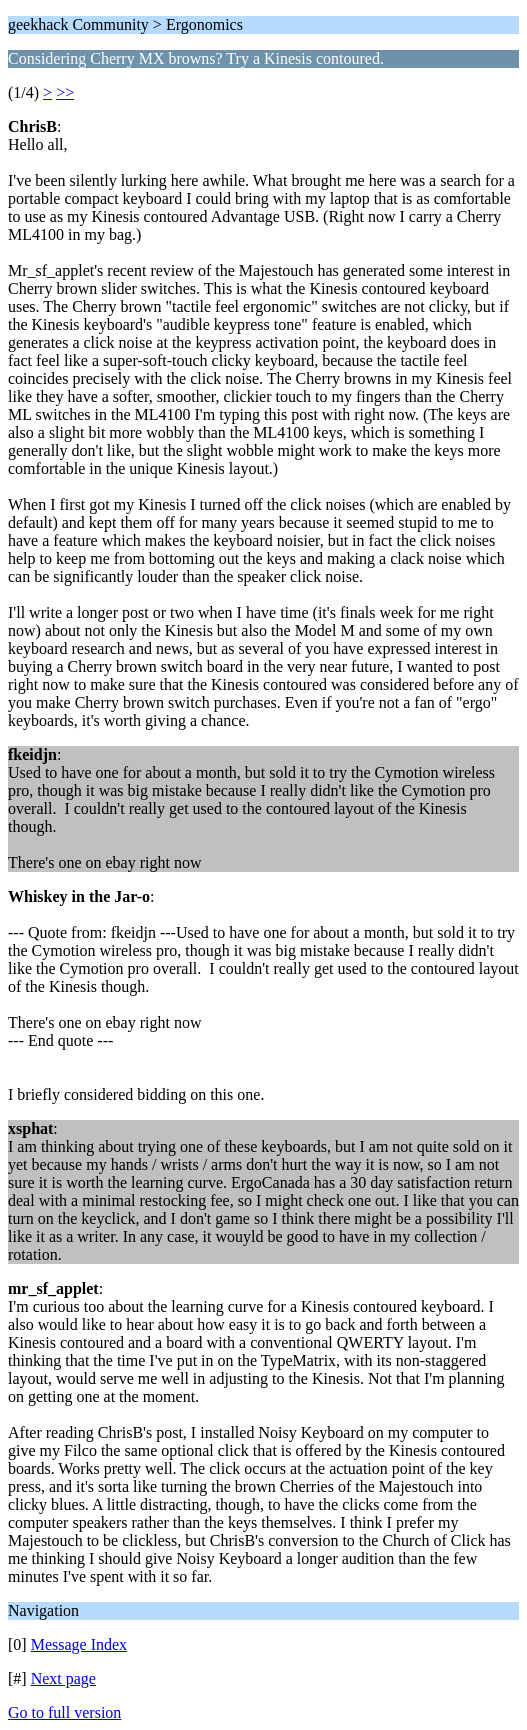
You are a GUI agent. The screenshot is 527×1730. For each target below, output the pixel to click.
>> (65, 92)
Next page (63, 1678)
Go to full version (64, 1712)
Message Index (79, 1644)
